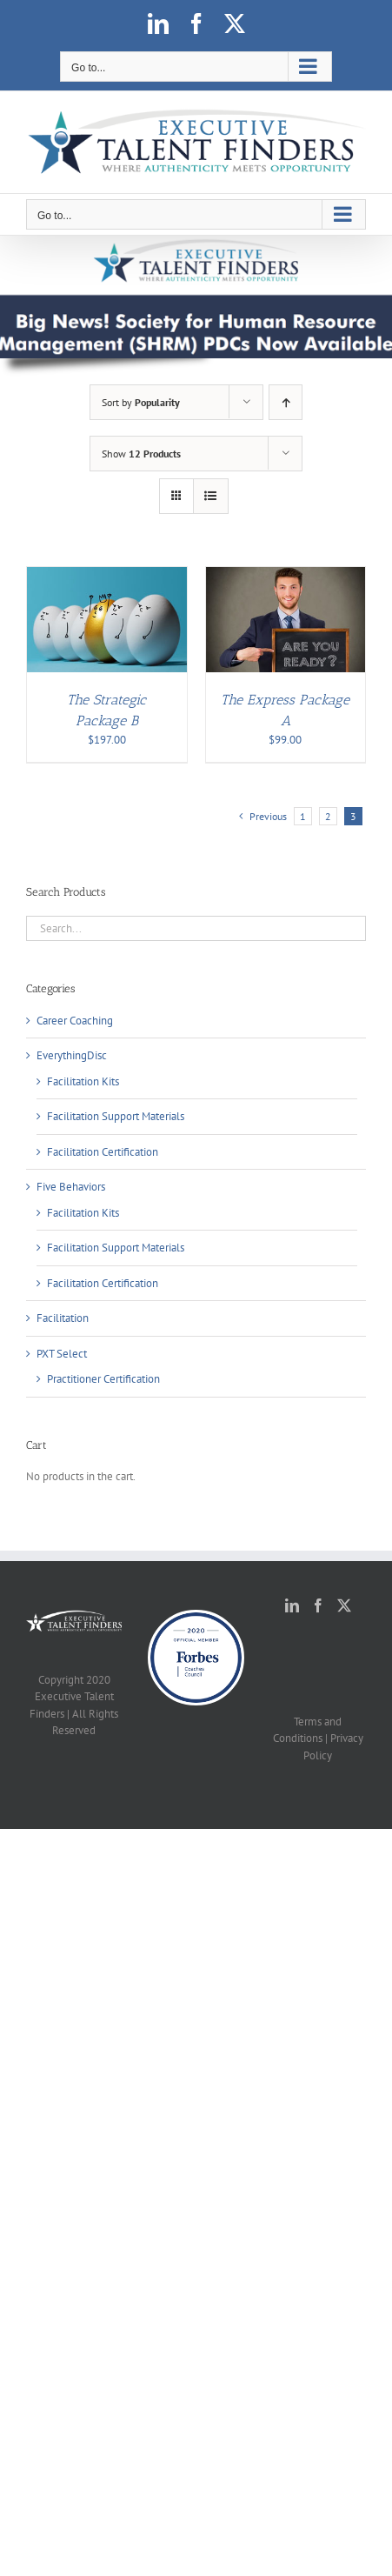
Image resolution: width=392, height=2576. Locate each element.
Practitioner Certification (103, 1378)
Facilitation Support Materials (115, 1116)
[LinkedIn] (292, 1605)
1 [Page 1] (303, 816)
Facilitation (63, 1318)
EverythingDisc (72, 1055)
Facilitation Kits (83, 1081)
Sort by (141, 402)
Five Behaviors (71, 1186)
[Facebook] (318, 1605)
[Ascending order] (285, 402)
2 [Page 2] (328, 816)
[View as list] (211, 496)
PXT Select (62, 1353)
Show (141, 453)
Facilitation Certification (102, 1152)
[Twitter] (344, 1605)
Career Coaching (75, 1020)
